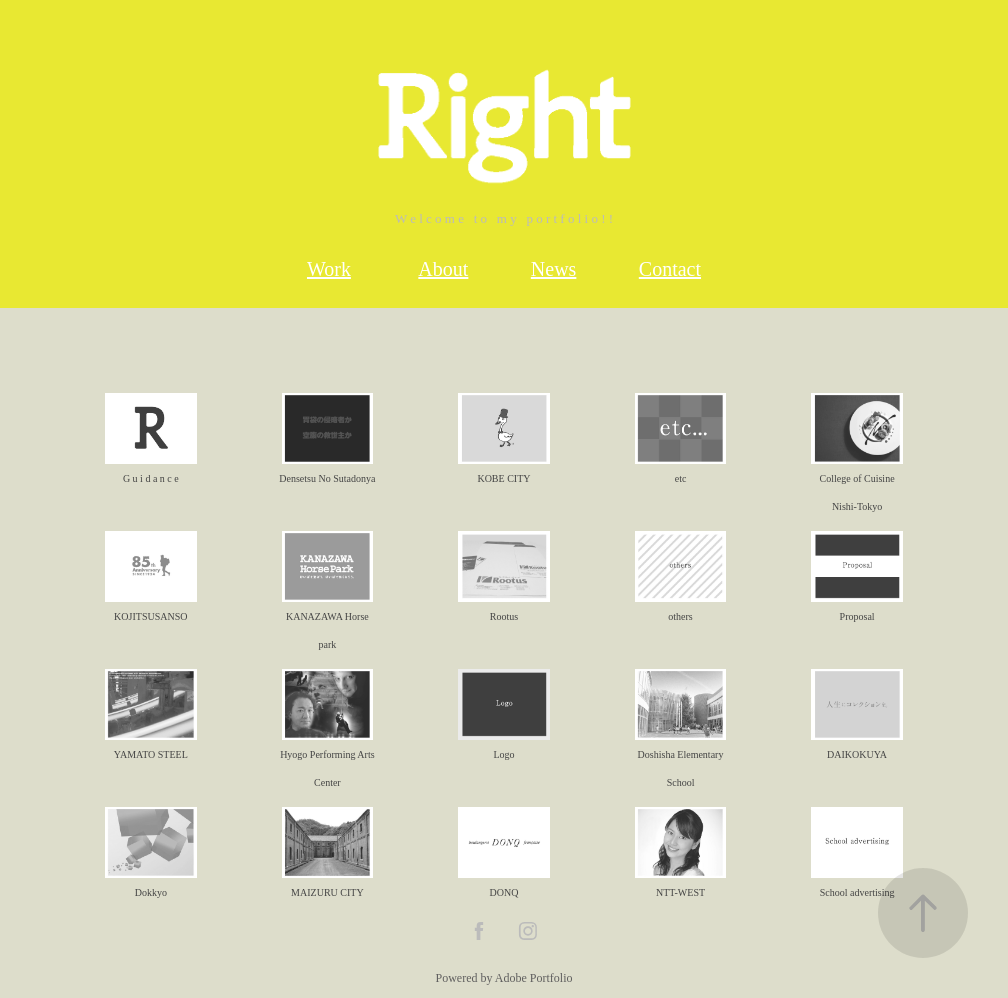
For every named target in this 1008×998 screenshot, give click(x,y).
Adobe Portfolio (534, 978)
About (443, 269)
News (554, 269)
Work (329, 269)
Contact (670, 269)
